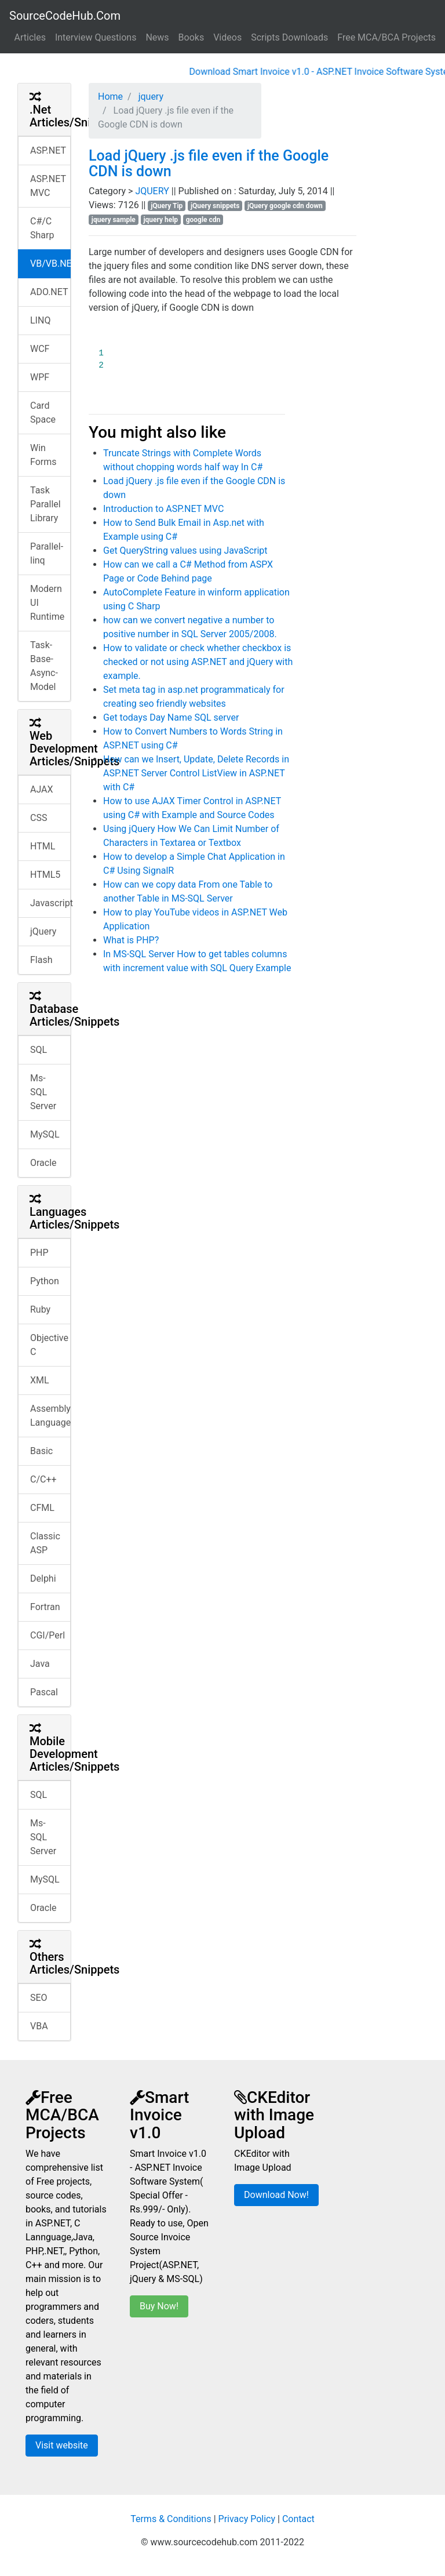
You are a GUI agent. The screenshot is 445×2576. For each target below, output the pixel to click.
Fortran (45, 1606)
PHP (39, 1252)
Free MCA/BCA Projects (386, 37)
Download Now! (276, 2194)
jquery (149, 96)
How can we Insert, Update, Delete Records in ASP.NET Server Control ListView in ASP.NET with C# (196, 773)
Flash (41, 959)
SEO (39, 1997)
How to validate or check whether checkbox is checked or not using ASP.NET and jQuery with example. (198, 661)
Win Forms (43, 454)
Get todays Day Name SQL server (171, 717)
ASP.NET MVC (48, 185)
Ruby (40, 1309)
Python (44, 1281)
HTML (42, 846)
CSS (38, 817)
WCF (39, 348)
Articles (30, 37)
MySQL (45, 1134)
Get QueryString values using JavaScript (185, 550)
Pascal (44, 1692)
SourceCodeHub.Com (65, 16)
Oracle (43, 1162)
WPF (39, 377)
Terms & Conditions (170, 2518)
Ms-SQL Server (43, 1092)
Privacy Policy (247, 2518)
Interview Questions (96, 37)
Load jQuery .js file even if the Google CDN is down (209, 163)
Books (191, 37)
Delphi (43, 1578)
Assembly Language (50, 1415)
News (157, 37)
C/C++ (43, 1479)
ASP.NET (48, 150)
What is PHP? (131, 940)
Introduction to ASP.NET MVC (163, 508)
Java (40, 1663)
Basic (41, 1450)
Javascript (50, 903)
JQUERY (153, 191)
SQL (38, 1049)
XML (39, 1380)
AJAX (41, 789)
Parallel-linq (46, 553)
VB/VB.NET (50, 263)
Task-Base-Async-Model (44, 666)
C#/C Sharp (42, 228)
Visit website (61, 2445)
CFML (42, 1507)
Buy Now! (159, 2306)
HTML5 (45, 874)
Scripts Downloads (289, 37)
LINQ (40, 320)
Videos (227, 37)
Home (110, 96)
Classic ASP (45, 1543)
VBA (39, 2026)
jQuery (43, 931)
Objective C (49, 1344)
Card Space (43, 412)
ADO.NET (49, 291)
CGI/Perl (47, 1635)
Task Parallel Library (45, 504)
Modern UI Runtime (47, 602)
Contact (298, 2518)
